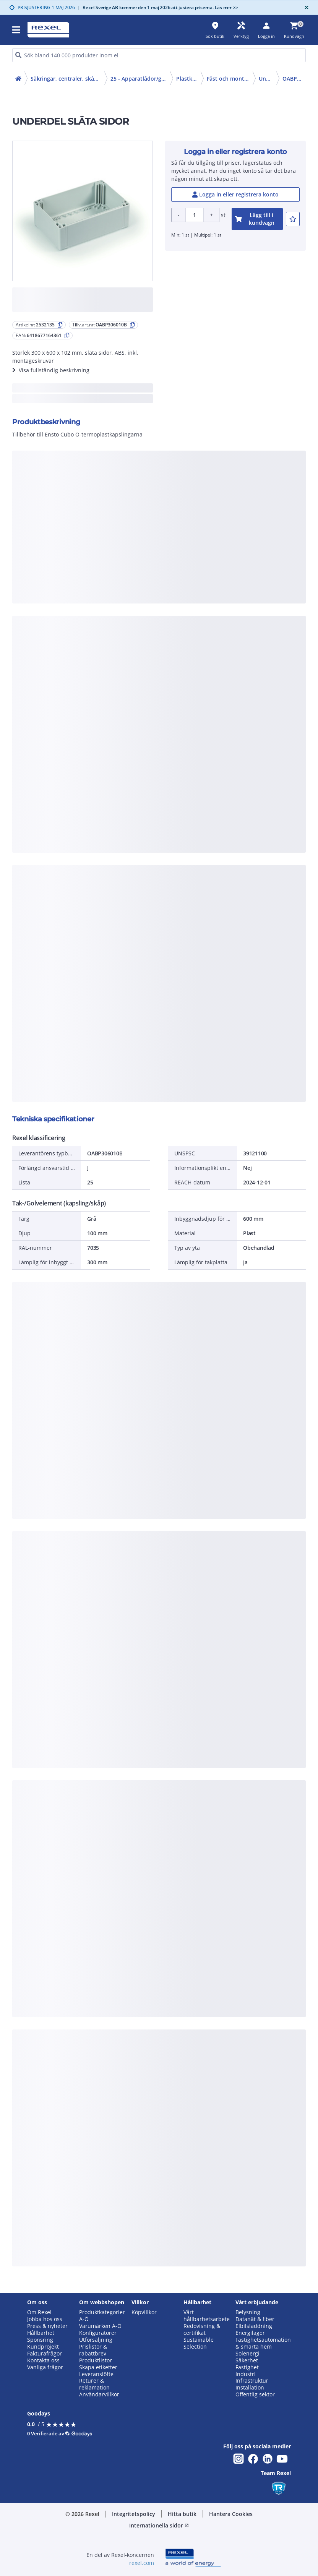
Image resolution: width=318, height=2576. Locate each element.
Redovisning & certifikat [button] (201, 2329)
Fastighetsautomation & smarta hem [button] (263, 2343)
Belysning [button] (247, 2312)
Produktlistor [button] (95, 2360)
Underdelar (267, 78)
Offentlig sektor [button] (255, 2394)
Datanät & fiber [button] (254, 2319)
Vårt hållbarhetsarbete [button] (206, 2316)
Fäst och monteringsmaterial (230, 78)
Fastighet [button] (247, 2367)
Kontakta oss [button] (43, 2360)
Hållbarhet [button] (40, 2332)
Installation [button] (249, 2387)
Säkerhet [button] (246, 2360)
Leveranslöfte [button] (96, 2374)
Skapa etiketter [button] (98, 2367)
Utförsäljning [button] (95, 2339)
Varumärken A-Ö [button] (100, 2326)
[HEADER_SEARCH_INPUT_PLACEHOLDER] (159, 55)
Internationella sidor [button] (159, 2525)
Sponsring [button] (40, 2339)
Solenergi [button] (247, 2353)
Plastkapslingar (188, 78)
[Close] (305, 7)
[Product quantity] (194, 215)
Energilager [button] (250, 2332)
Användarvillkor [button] (99, 2394)
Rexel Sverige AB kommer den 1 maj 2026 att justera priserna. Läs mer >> (158, 7)
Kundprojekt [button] (43, 2346)
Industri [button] (245, 2374)
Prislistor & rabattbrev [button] (93, 2350)
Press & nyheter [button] (47, 2326)
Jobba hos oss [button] (44, 2319)
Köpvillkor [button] (144, 2312)
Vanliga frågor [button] (45, 2367)
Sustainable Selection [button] (198, 2343)
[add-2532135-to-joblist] (293, 219)
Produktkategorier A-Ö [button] (102, 2316)
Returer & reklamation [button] (94, 2384)
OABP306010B (294, 78)
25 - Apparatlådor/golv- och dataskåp (140, 78)
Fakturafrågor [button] (44, 2353)
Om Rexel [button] (39, 2312)
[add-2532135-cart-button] (257, 219)
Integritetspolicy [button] (133, 2514)
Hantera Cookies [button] (231, 2514)
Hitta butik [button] (182, 2514)
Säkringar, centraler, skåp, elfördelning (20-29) (67, 78)
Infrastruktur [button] (251, 2380)
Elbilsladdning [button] (253, 2326)
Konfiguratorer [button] (98, 2332)
